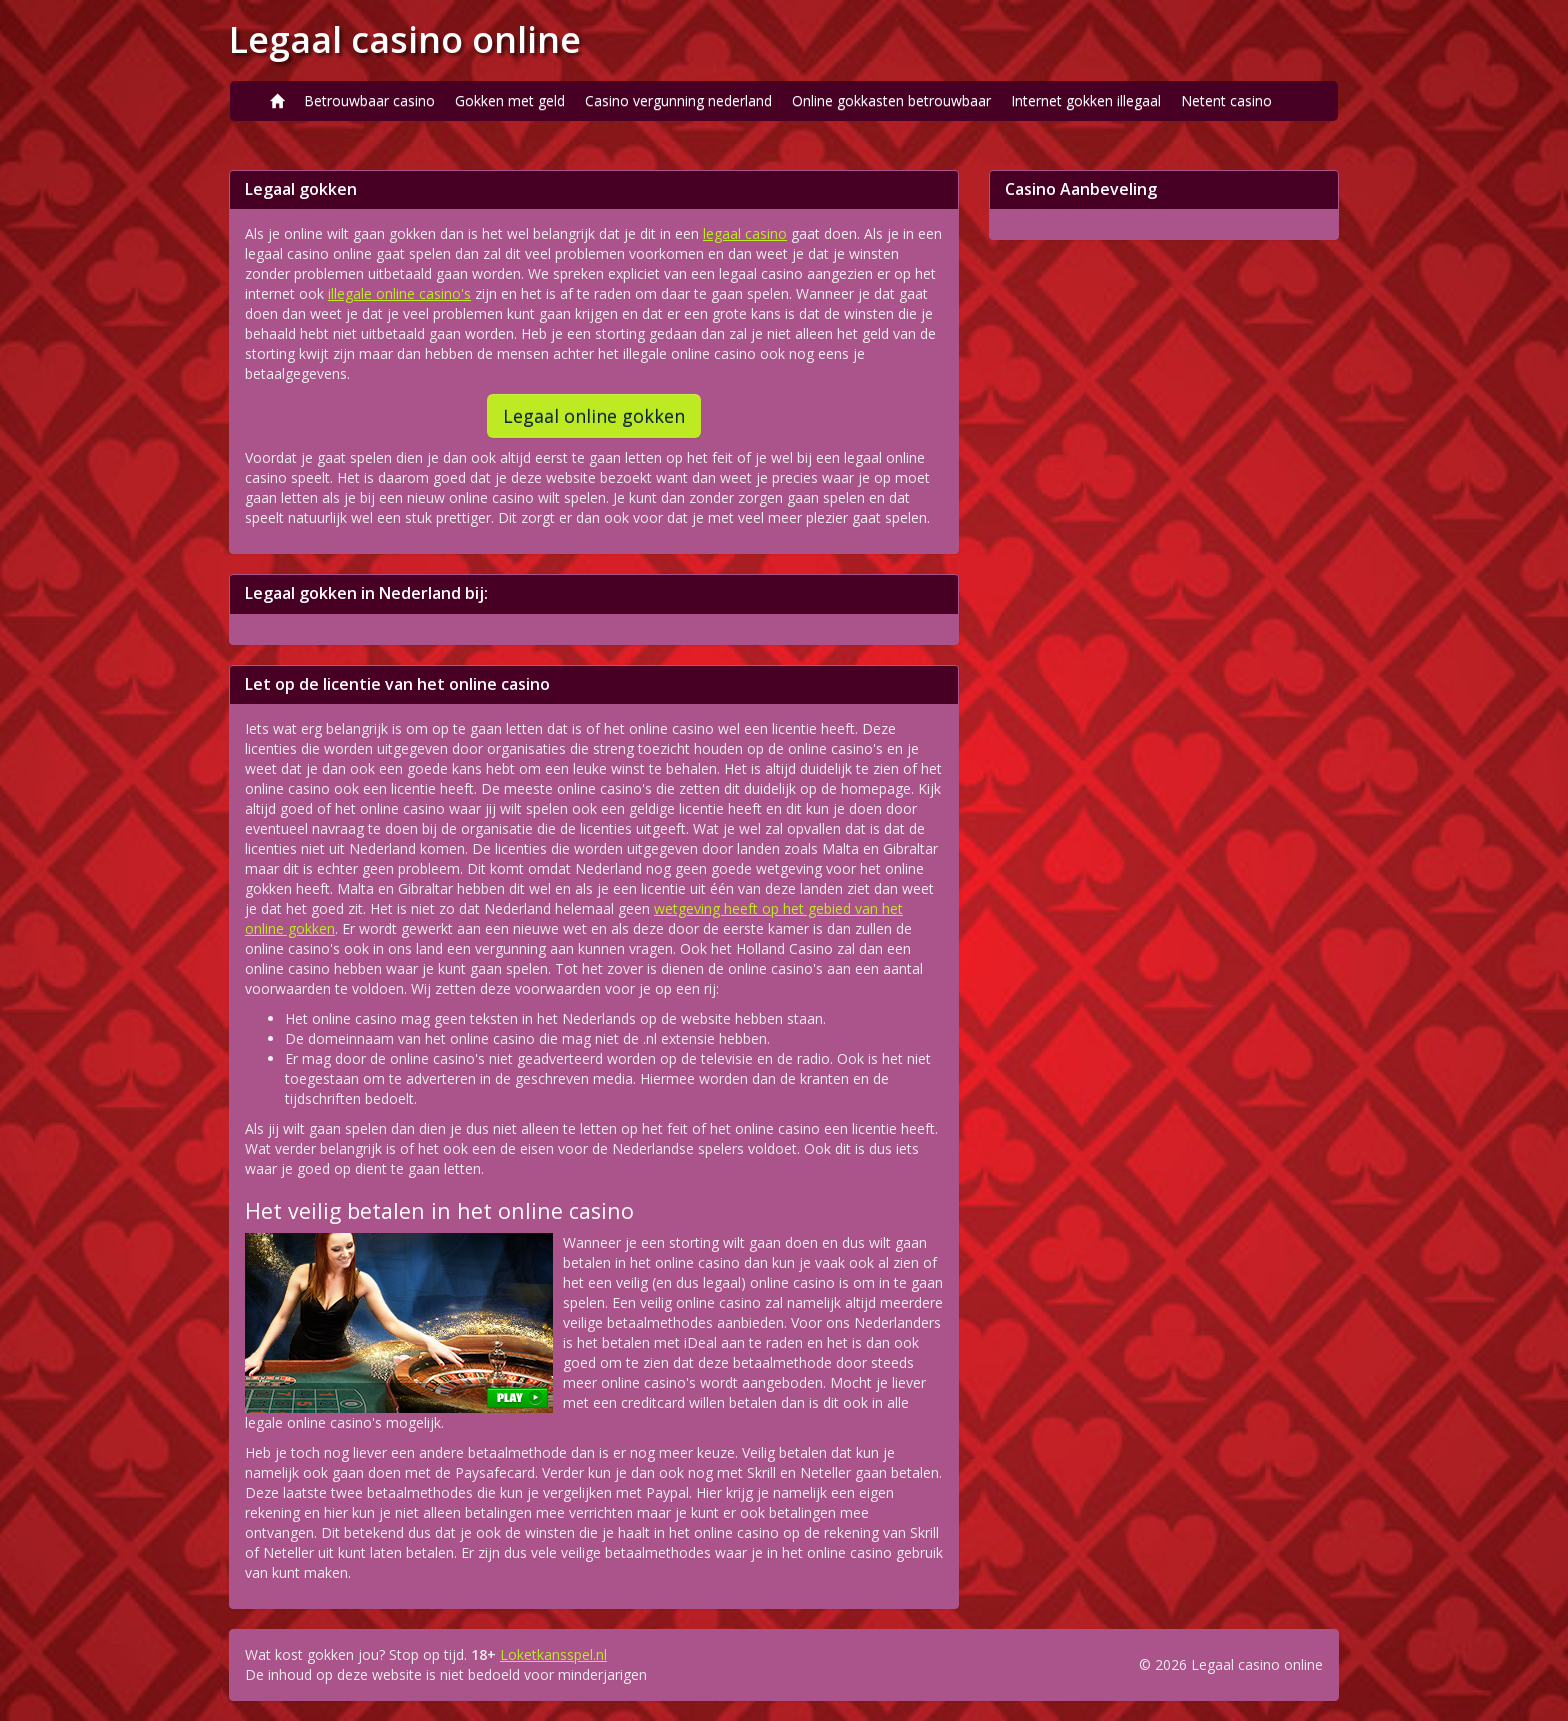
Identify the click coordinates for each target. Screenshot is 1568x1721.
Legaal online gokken (594, 416)
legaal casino (745, 233)
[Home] (277, 101)
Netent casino (1226, 100)
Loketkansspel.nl (553, 1654)
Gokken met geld (510, 100)
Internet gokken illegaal (1086, 100)
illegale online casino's (399, 293)
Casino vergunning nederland (678, 100)
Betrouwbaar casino (369, 100)
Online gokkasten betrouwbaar (891, 100)
